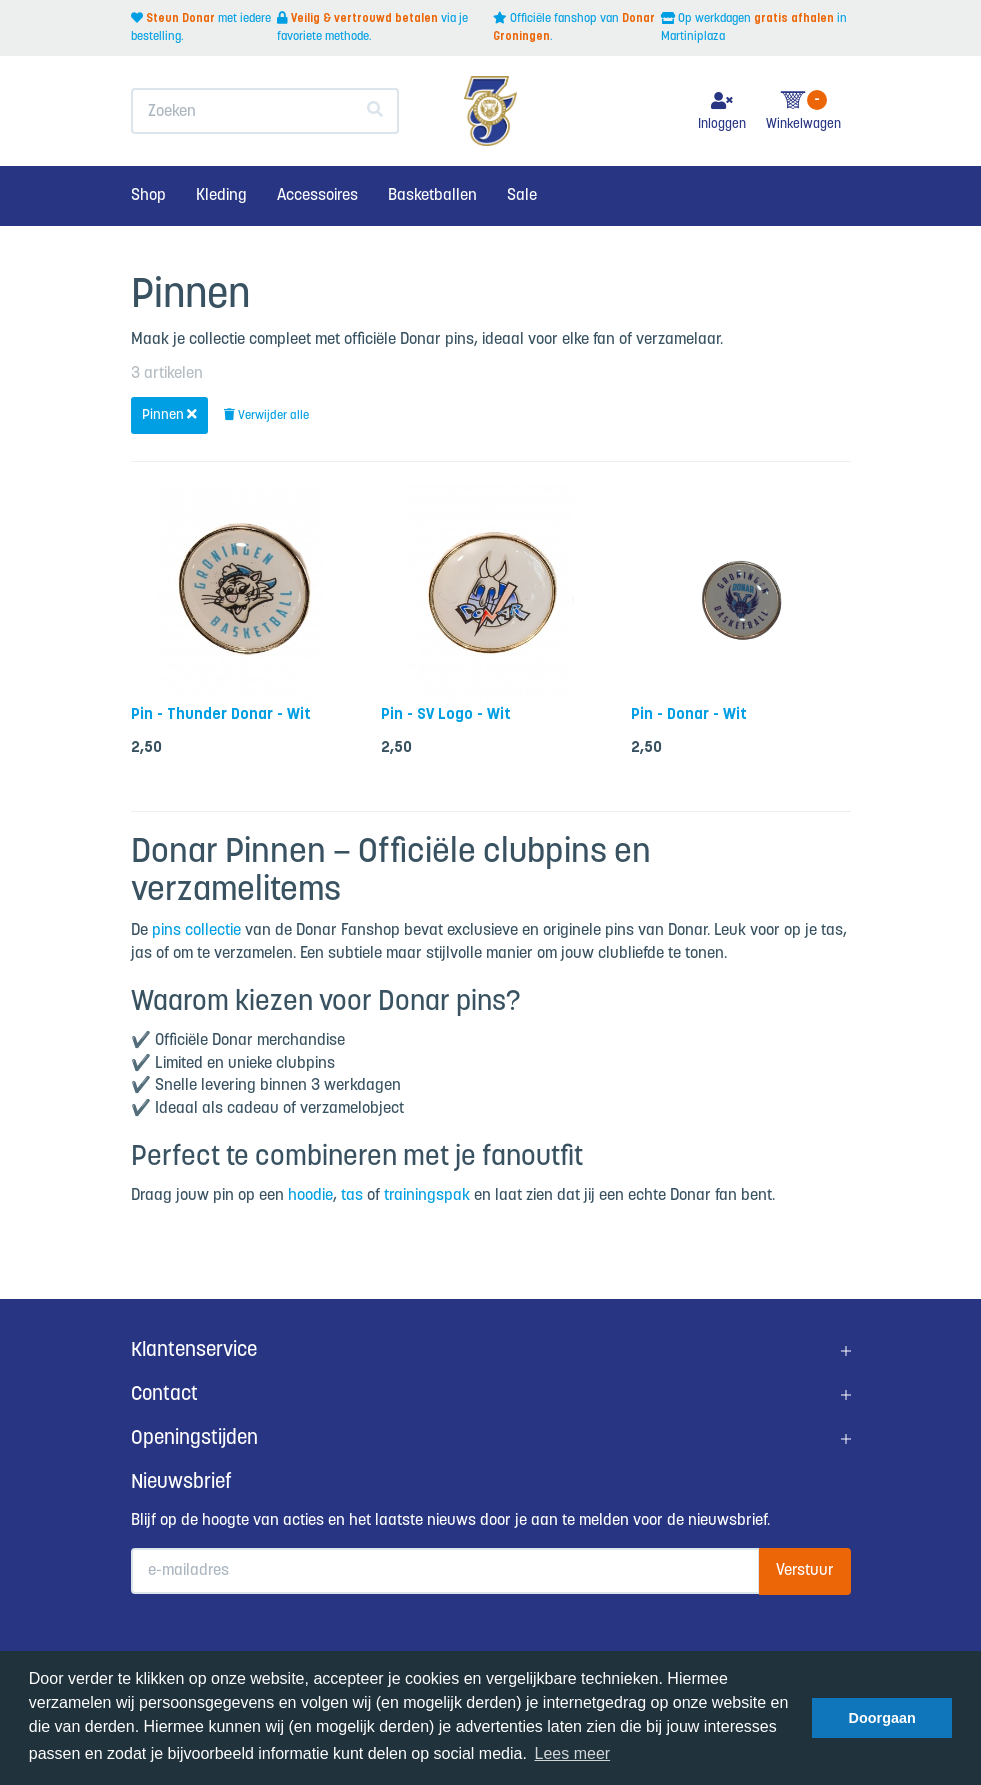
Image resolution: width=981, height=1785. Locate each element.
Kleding (221, 195)
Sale (522, 195)
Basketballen (432, 195)
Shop (148, 195)
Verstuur (805, 1570)
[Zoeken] (376, 111)
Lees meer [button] (573, 1753)
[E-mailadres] (445, 1571)
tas (352, 1195)
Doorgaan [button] (882, 1718)
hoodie (310, 1195)
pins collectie (196, 930)
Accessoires (317, 195)
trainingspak (427, 1195)
